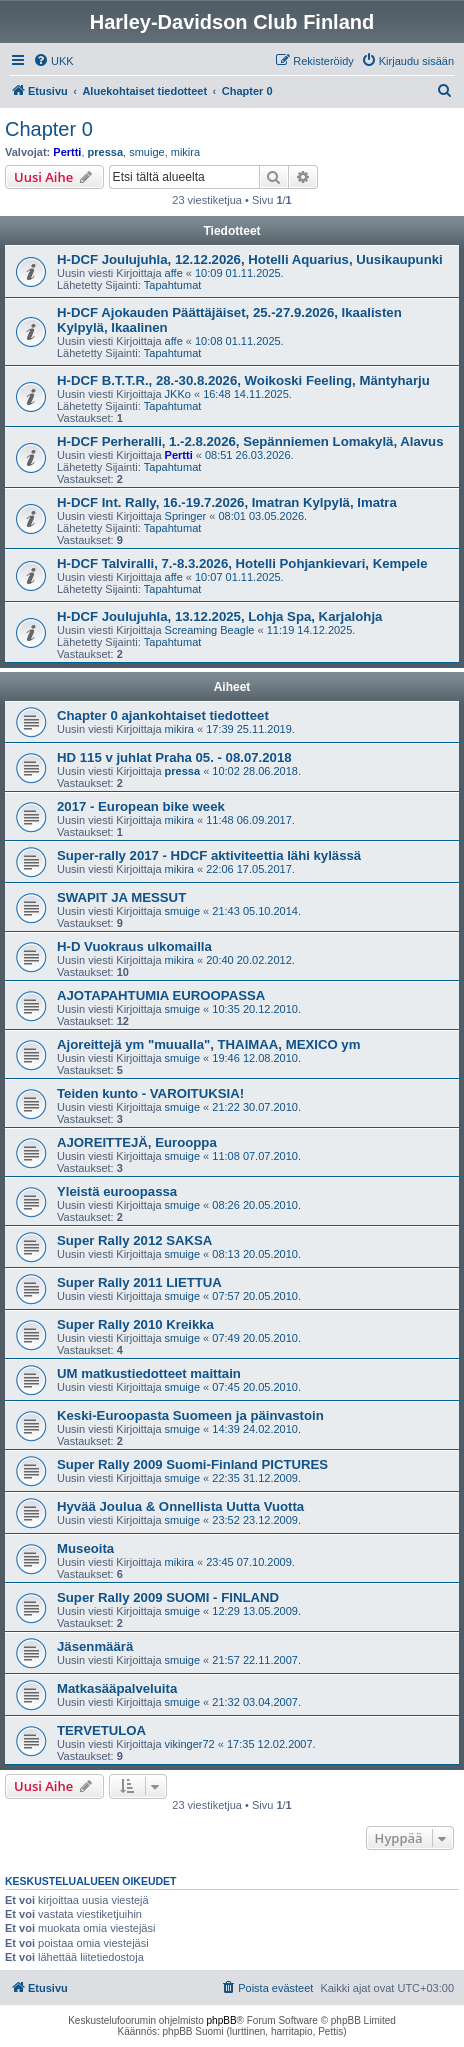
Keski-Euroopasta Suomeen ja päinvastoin (190, 1415)
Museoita (85, 1548)
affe (174, 273)
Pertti (67, 152)
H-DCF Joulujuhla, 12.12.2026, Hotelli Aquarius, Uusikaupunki (250, 259)
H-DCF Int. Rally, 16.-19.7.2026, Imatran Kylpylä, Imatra (227, 502)
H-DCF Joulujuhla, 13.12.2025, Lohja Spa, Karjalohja (219, 616)
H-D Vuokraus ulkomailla (134, 946)
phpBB (222, 2020)
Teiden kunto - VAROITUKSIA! (150, 1093)
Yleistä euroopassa (117, 1191)
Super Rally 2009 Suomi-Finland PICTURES (192, 1464)
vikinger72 (190, 1744)
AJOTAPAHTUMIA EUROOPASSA (161, 995)
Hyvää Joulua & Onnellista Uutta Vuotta (180, 1506)
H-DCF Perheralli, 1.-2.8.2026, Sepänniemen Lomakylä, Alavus (250, 441)
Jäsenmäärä (95, 1646)
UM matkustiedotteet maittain (149, 1373)
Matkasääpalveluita (117, 1688)
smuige (146, 152)
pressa (105, 152)
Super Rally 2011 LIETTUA (139, 1282)
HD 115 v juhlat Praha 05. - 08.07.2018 (174, 757)
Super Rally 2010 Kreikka (135, 1324)
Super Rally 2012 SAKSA (134, 1240)
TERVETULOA (101, 1730)
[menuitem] (53, 61)
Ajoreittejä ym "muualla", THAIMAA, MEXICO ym (208, 1044)
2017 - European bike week (141, 806)
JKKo (178, 394)
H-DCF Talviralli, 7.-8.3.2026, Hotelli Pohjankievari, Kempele (242, 563)
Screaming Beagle (210, 630)
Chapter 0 (49, 129)
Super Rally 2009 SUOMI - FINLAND (168, 1597)
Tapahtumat (172, 285)
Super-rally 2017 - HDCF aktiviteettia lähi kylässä (209, 855)
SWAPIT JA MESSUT (121, 897)
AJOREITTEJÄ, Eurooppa (137, 1142)
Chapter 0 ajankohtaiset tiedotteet (163, 715)
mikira (185, 152)
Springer (186, 516)
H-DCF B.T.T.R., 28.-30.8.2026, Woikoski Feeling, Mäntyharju (243, 380)
